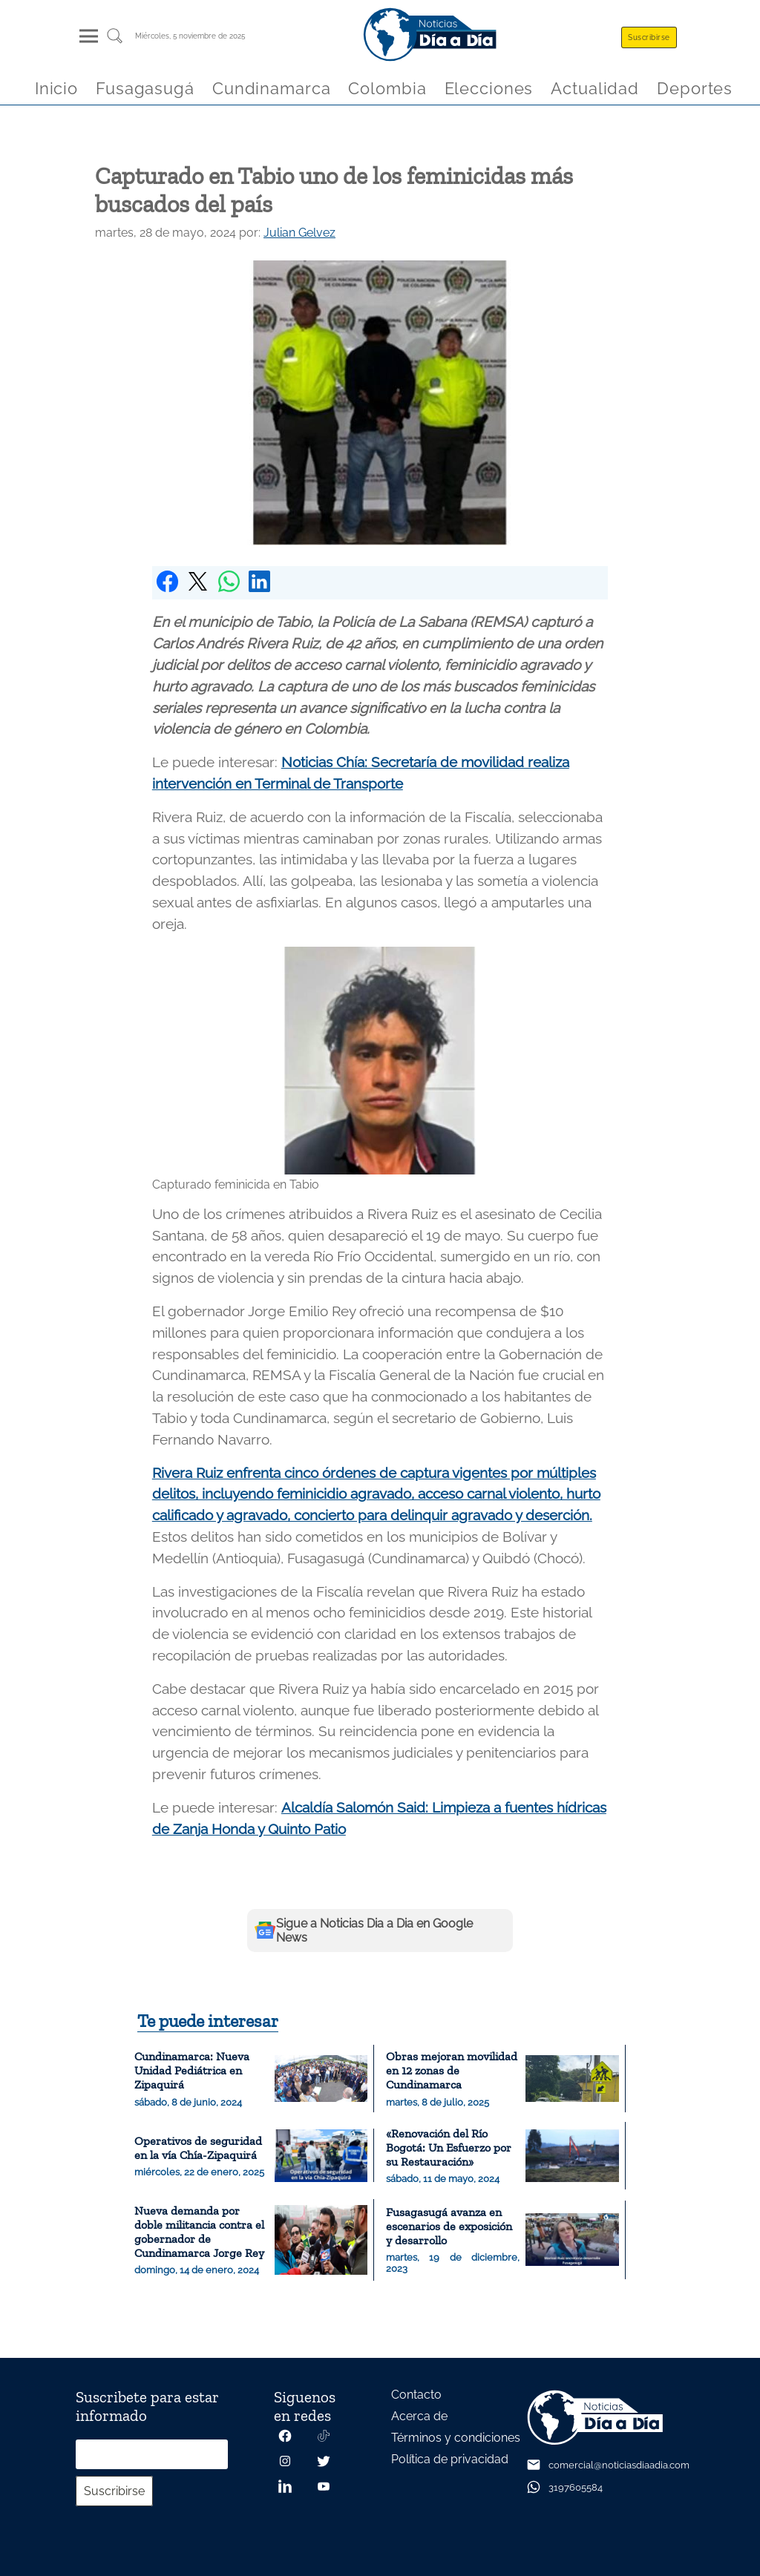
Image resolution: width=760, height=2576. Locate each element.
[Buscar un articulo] (114, 41)
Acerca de (419, 2416)
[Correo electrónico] (152, 2454)
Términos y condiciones (455, 2438)
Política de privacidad (449, 2459)
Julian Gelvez (299, 233)
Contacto (416, 2395)
